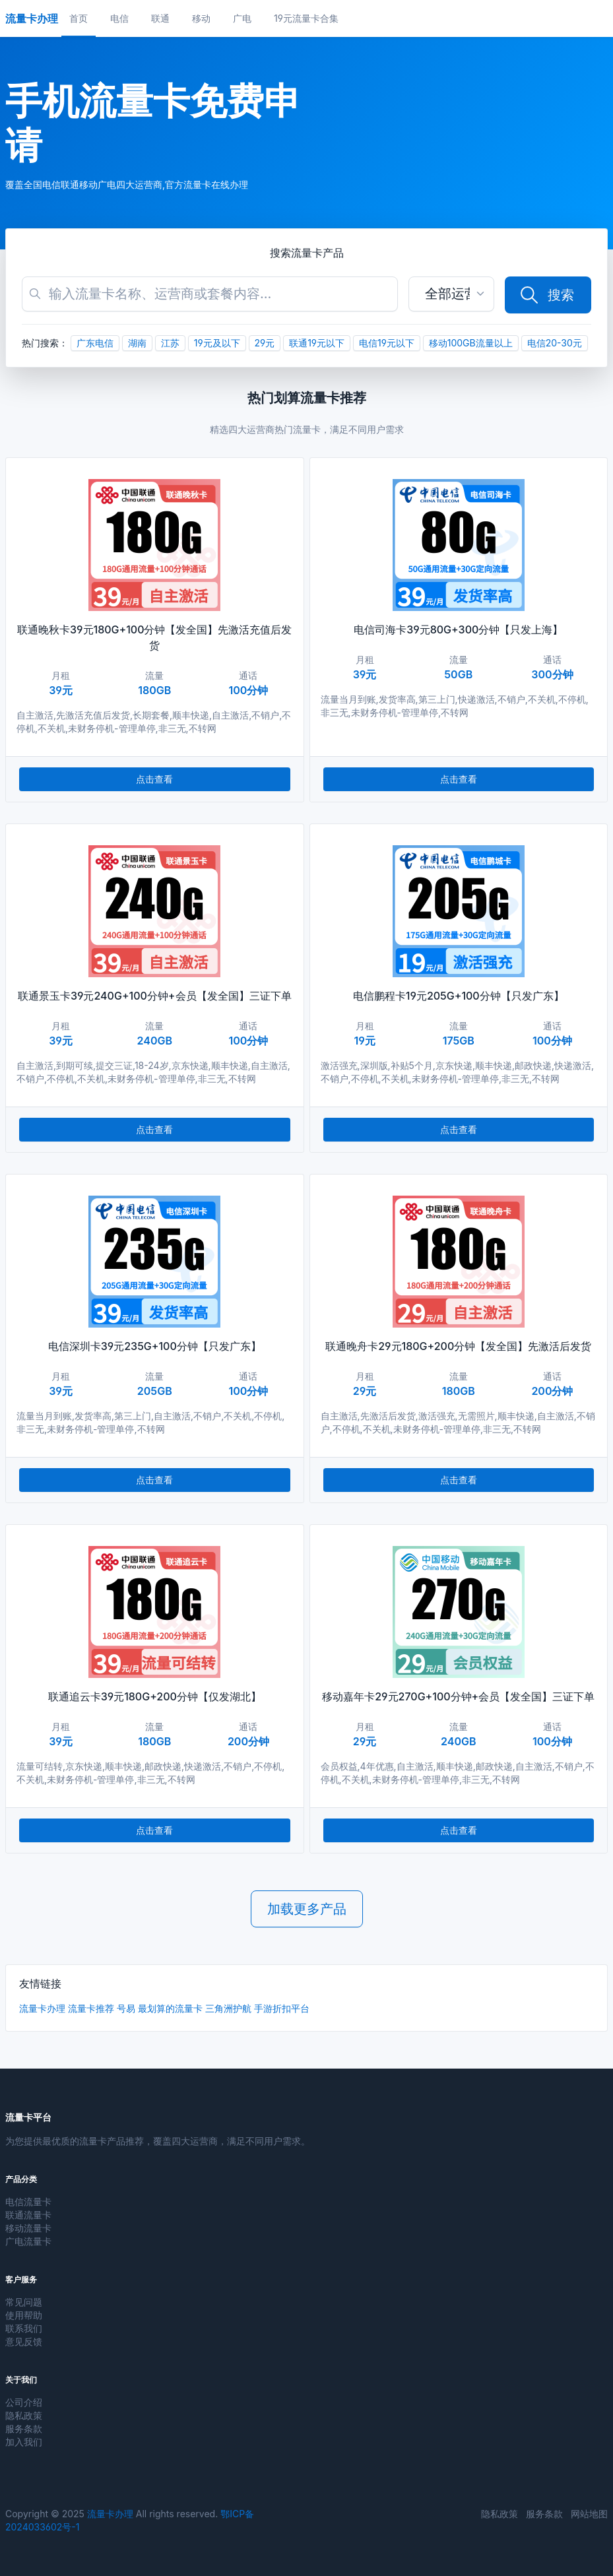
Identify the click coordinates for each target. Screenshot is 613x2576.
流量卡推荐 (91, 2008)
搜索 (546, 295)
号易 (126, 2008)
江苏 (170, 342)
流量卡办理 (42, 2008)
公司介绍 (23, 2402)
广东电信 (95, 342)
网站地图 (589, 2513)
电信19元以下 (386, 342)
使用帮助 (23, 2315)
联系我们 (23, 2328)
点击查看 (154, 779)
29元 (265, 342)
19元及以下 (217, 342)
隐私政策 (23, 2415)
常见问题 (23, 2301)
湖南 (137, 342)
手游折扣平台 (281, 2008)
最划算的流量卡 (170, 2008)
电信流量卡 (28, 2201)
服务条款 (23, 2428)
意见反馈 (23, 2341)
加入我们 (23, 2441)
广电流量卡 (28, 2241)
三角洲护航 (228, 2008)
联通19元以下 (316, 342)
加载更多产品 (306, 1909)
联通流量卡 (28, 2214)
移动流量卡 (28, 2228)
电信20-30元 (554, 342)
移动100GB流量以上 (471, 342)
